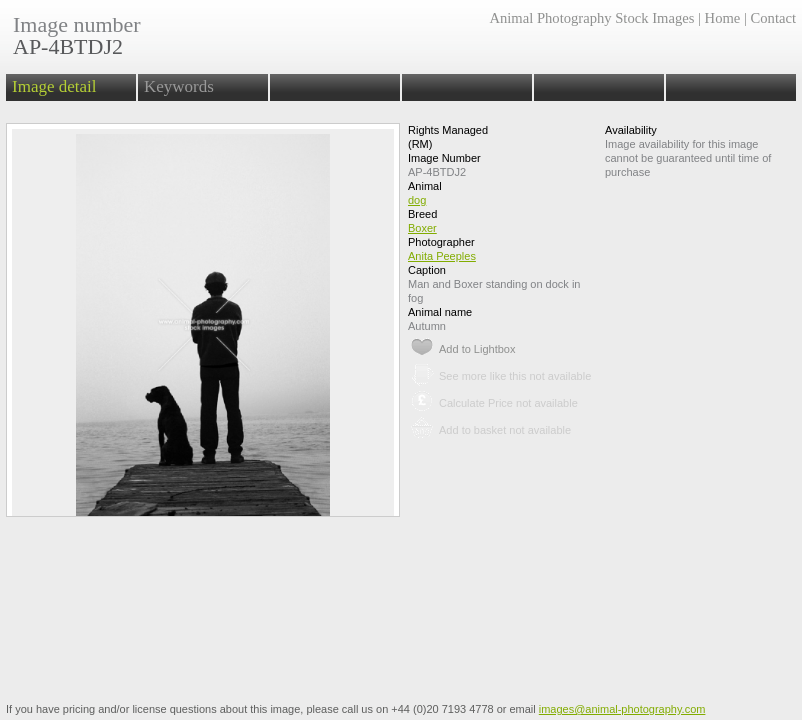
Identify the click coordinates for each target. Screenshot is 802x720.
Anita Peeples (442, 256)
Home (723, 18)
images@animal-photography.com (622, 709)
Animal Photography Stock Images (591, 18)
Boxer (422, 228)
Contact (773, 18)
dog (417, 200)
